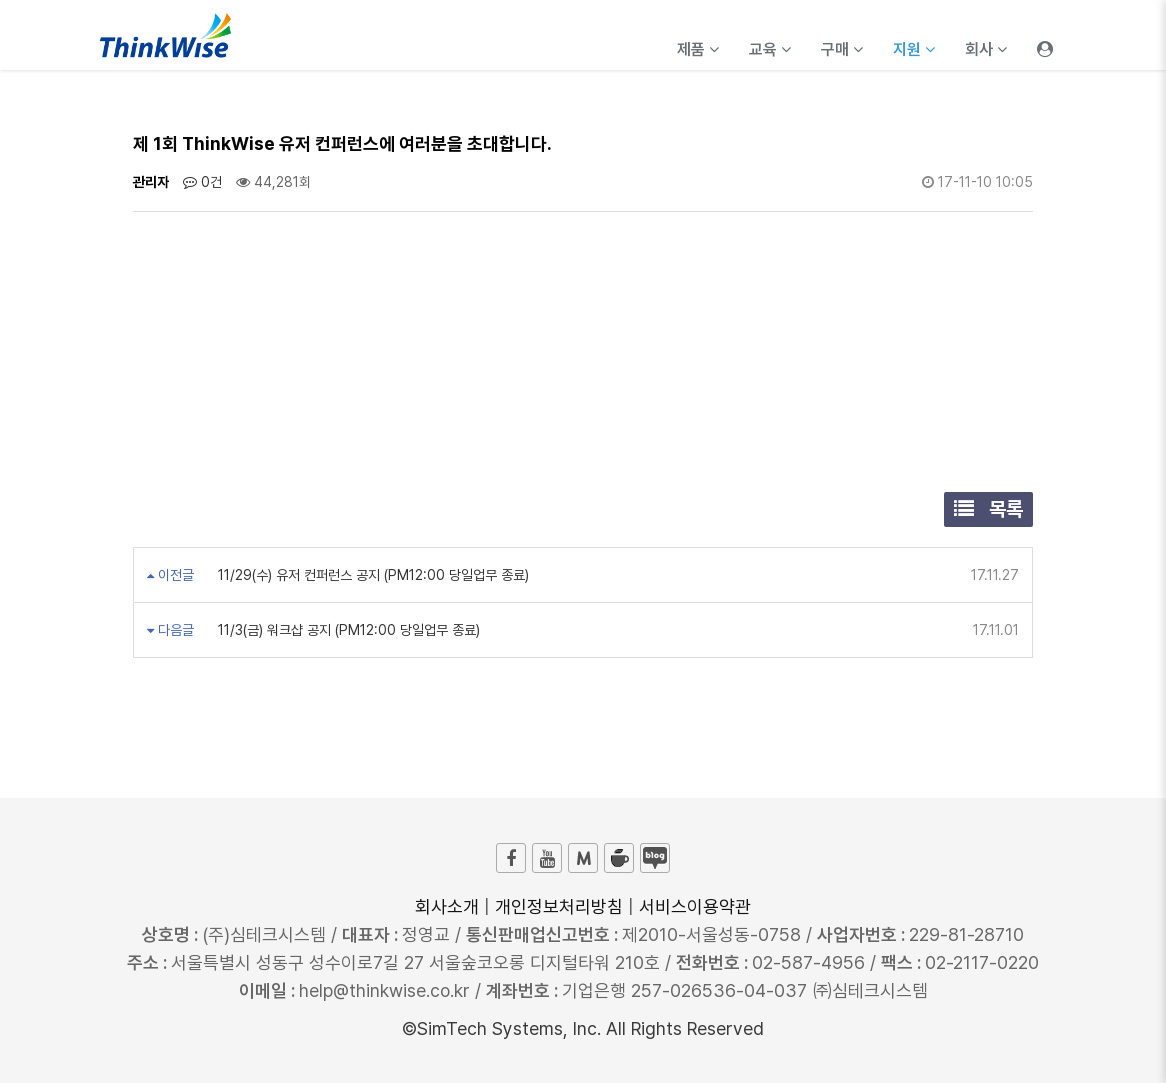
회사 (986, 49)
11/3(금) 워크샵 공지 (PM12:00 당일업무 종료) (347, 630)
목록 (988, 509)
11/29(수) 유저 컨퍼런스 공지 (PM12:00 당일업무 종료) (371, 575)
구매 (842, 49)
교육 (770, 49)
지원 (914, 49)
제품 (698, 49)
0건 (202, 182)
